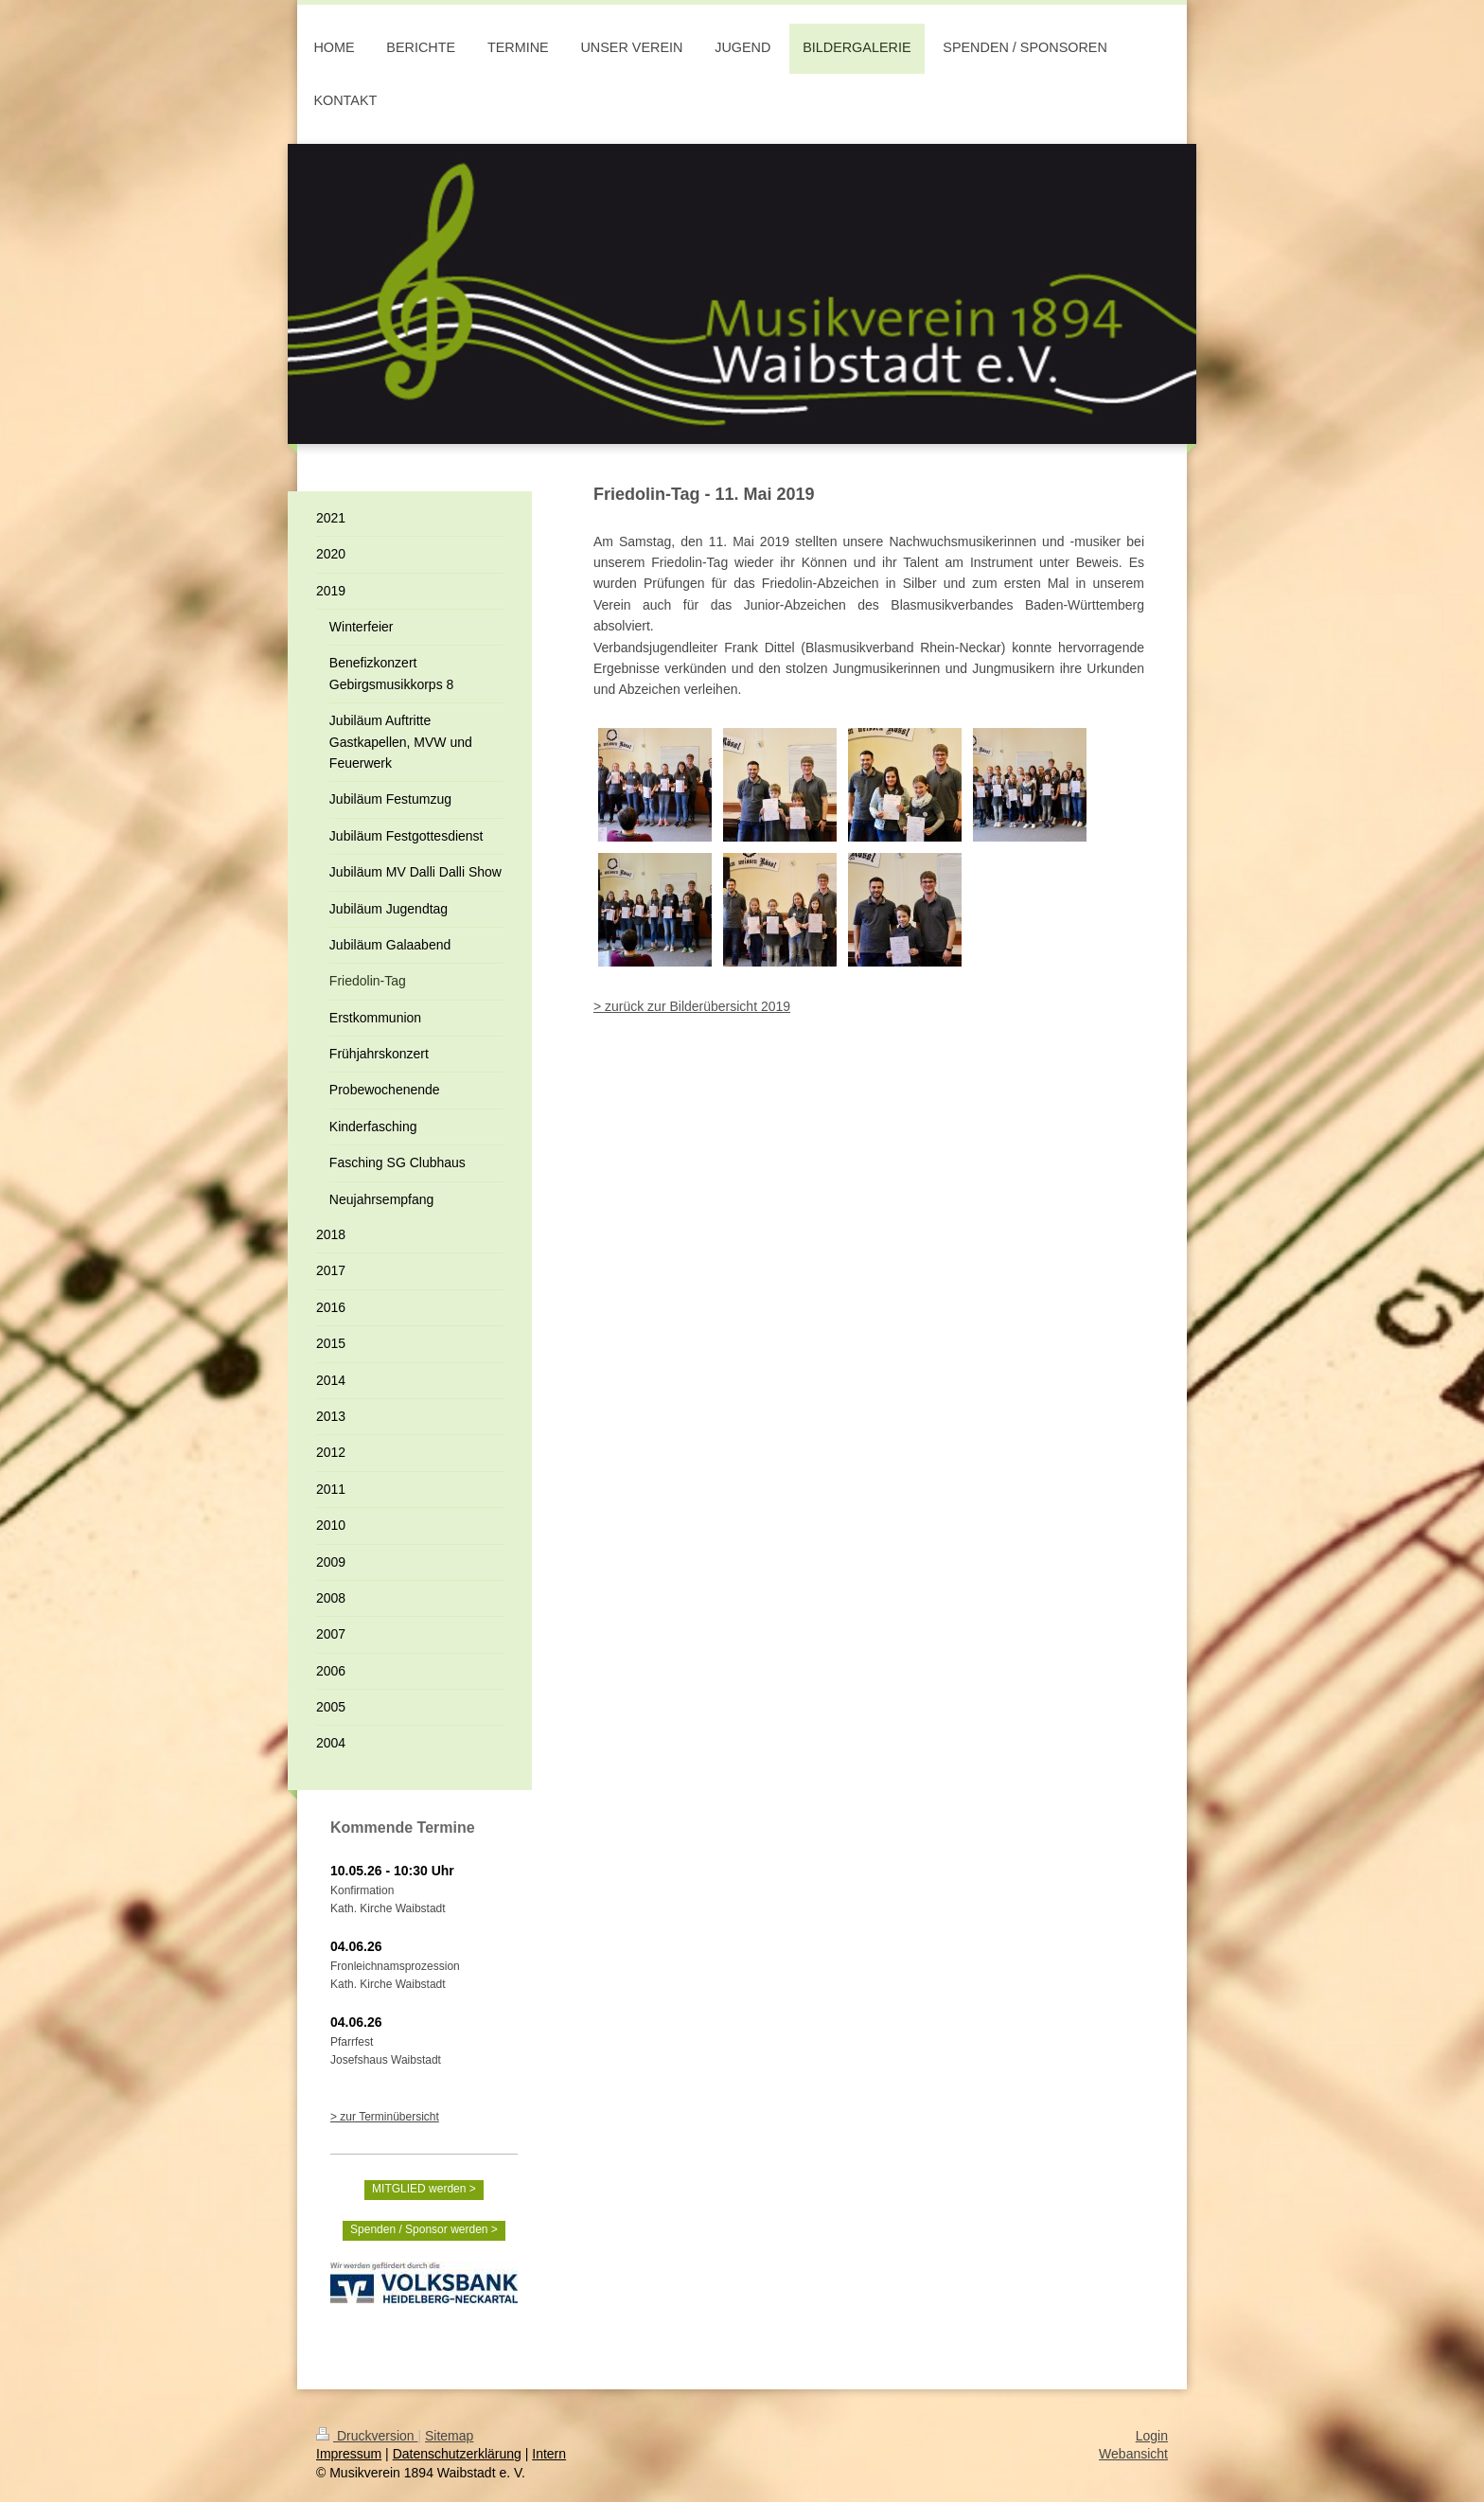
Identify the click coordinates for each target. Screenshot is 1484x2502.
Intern (549, 2453)
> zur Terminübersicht (384, 2116)
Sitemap (449, 2435)
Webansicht (1133, 2453)
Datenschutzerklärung (457, 2453)
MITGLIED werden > (424, 2188)
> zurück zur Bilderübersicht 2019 (691, 1006)
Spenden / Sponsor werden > (424, 2229)
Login (1152, 2435)
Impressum (348, 2453)
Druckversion (366, 2435)
